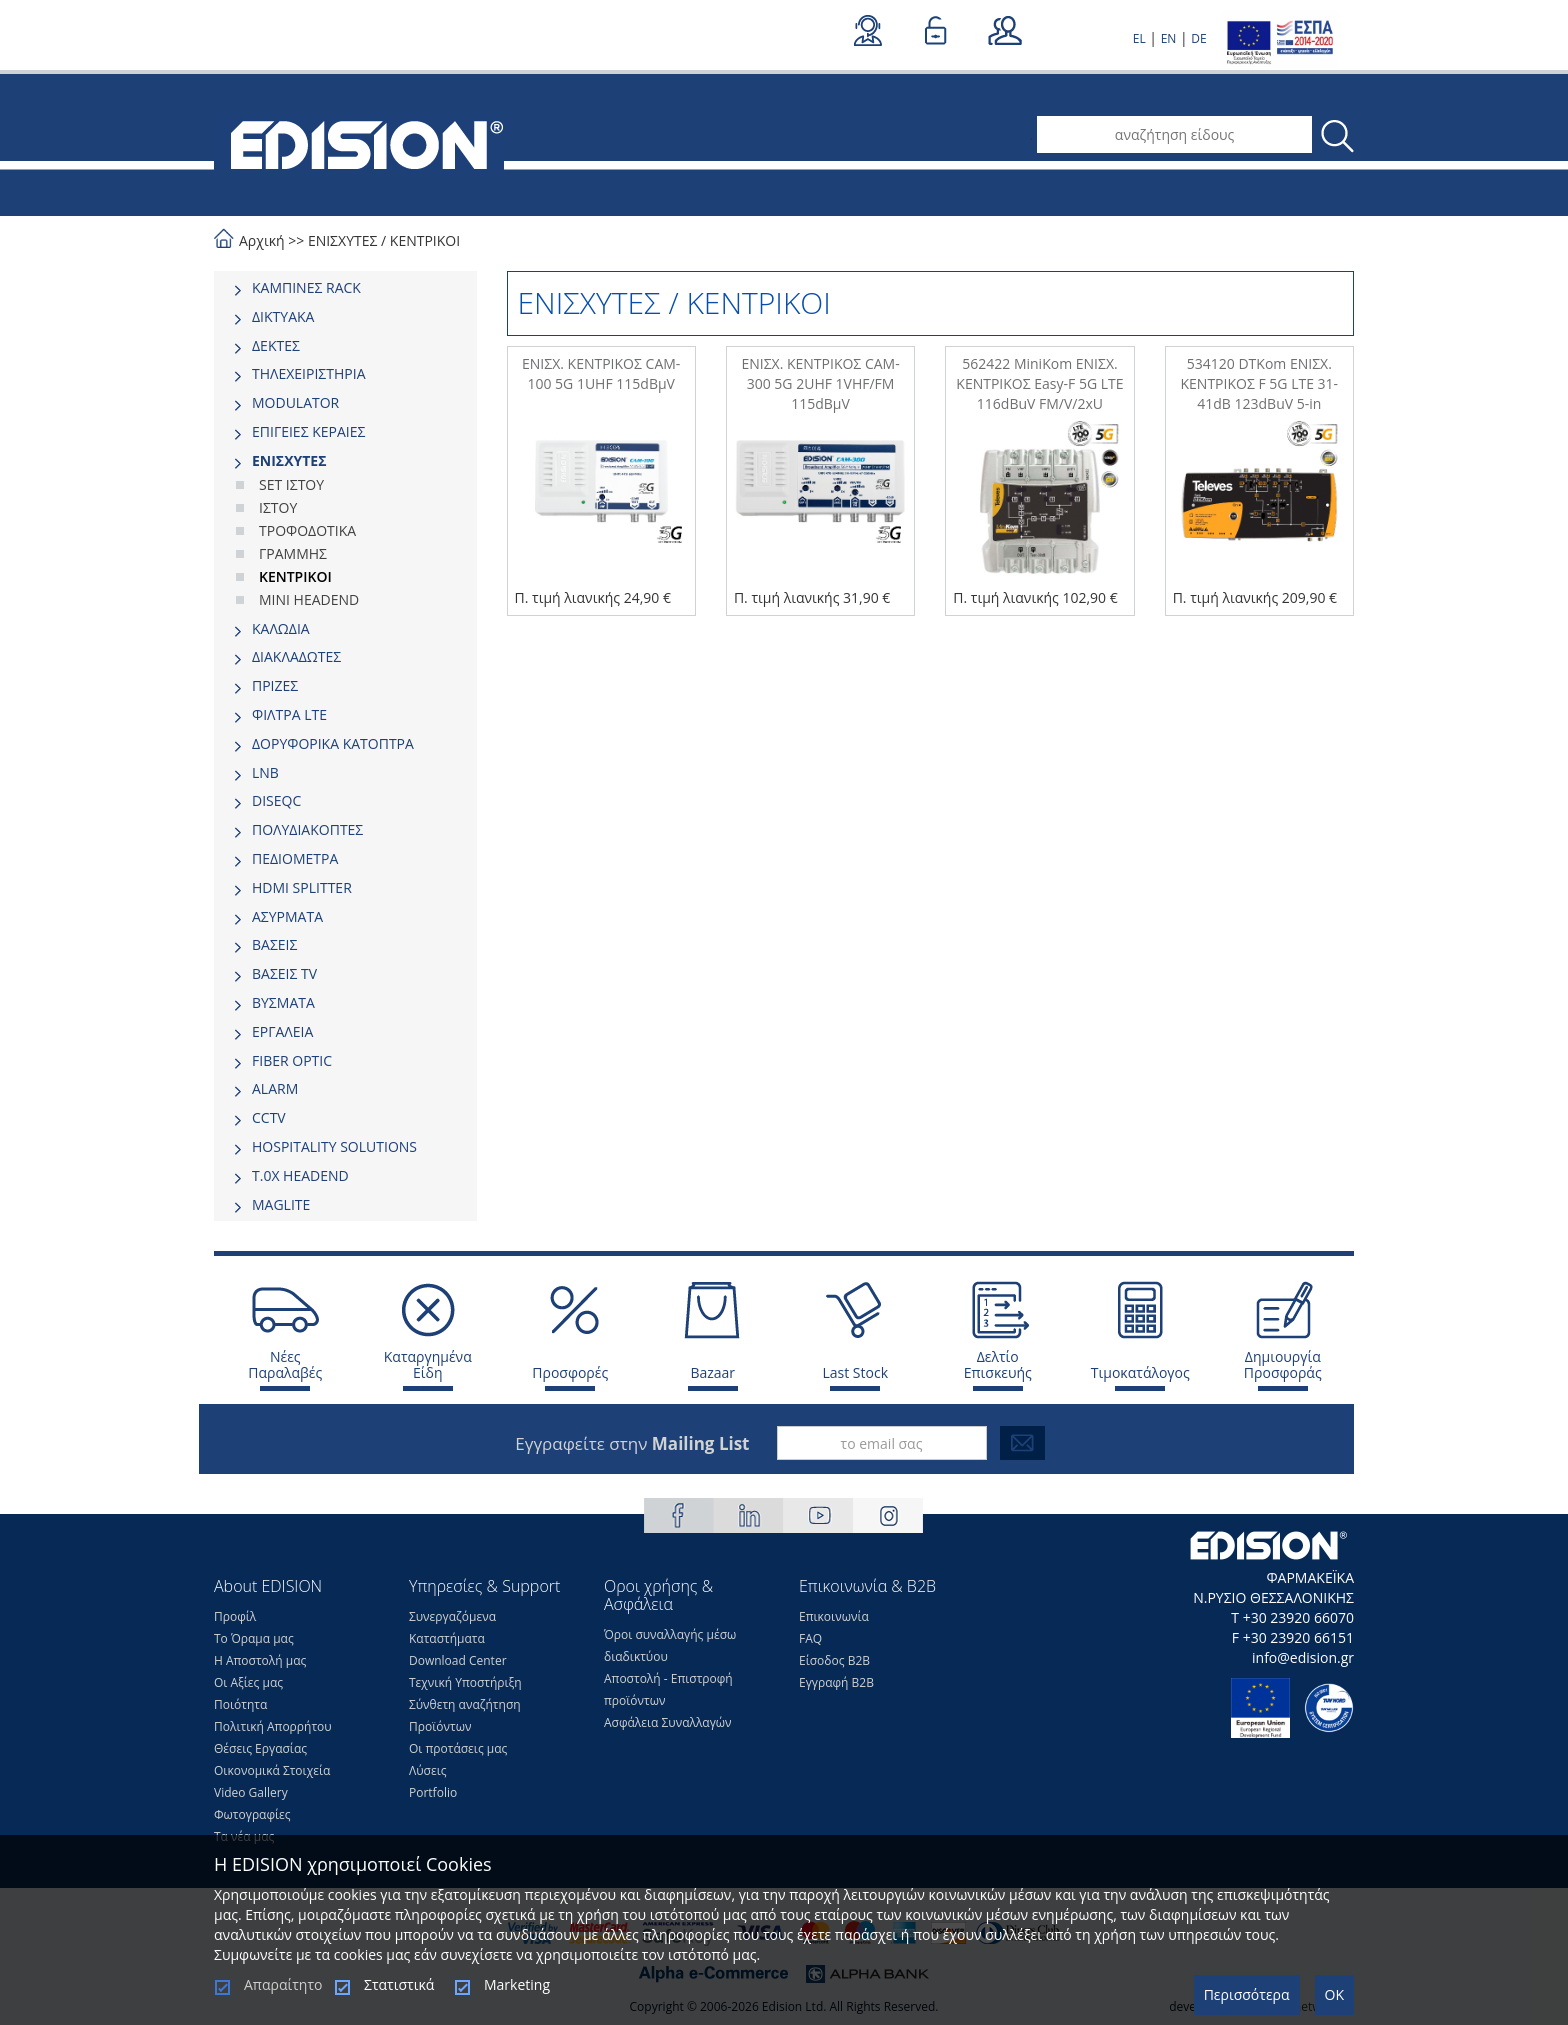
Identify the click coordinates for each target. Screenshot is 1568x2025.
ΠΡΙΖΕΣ (275, 685)
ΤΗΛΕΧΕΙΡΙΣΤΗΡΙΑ (309, 373)
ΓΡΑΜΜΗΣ (293, 553)
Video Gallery (251, 1792)
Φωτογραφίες (252, 1814)
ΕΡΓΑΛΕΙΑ (282, 1031)
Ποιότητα (240, 1704)
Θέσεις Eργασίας (260, 1748)
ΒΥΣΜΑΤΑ (283, 1002)
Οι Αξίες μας (248, 1682)
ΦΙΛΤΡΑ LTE (289, 714)
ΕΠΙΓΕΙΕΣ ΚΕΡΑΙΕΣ (308, 431)
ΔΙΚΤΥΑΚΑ (283, 316)
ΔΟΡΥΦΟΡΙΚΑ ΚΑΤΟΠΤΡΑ (333, 743)
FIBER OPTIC (292, 1060)
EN (1169, 38)
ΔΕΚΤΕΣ (276, 345)
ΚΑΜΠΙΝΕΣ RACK (306, 287)
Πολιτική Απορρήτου (273, 1726)
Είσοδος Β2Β (834, 1660)
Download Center (458, 1660)
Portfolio (433, 1792)
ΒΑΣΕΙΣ (274, 944)
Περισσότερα (1247, 1994)
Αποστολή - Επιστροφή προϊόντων (668, 1689)
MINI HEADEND (309, 599)
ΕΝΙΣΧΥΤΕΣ (343, 240)
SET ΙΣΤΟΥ (291, 484)
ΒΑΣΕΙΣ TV (284, 973)
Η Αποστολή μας (260, 1660)
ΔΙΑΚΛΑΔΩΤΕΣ (296, 656)
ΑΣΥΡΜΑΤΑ (287, 916)
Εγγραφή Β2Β (836, 1682)
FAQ (810, 1638)
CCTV (269, 1117)
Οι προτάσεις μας (458, 1748)
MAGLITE (281, 1204)
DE (1198, 38)
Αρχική (262, 240)
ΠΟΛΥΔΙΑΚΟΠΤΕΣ (307, 829)
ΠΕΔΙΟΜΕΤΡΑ (295, 858)
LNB (265, 772)
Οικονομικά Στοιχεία (272, 1770)
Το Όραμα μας (254, 1638)
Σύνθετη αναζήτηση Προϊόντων (465, 1715)
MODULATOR (295, 402)
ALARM (275, 1088)
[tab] (345, 288)
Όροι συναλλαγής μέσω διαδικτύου (670, 1645)
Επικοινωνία (834, 1616)
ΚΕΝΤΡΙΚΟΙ (425, 240)
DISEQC (276, 800)
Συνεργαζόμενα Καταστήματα (452, 1627)
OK (1334, 1994)
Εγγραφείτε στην (632, 1443)
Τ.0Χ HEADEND (300, 1175)
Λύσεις (428, 1770)
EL (1139, 38)
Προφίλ (235, 1616)
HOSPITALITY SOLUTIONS (334, 1146)
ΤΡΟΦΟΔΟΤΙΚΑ (307, 530)
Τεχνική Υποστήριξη (465, 1682)
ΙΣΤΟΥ (278, 507)
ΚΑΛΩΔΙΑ (281, 628)
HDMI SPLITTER (302, 887)
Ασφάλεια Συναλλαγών (668, 1722)
